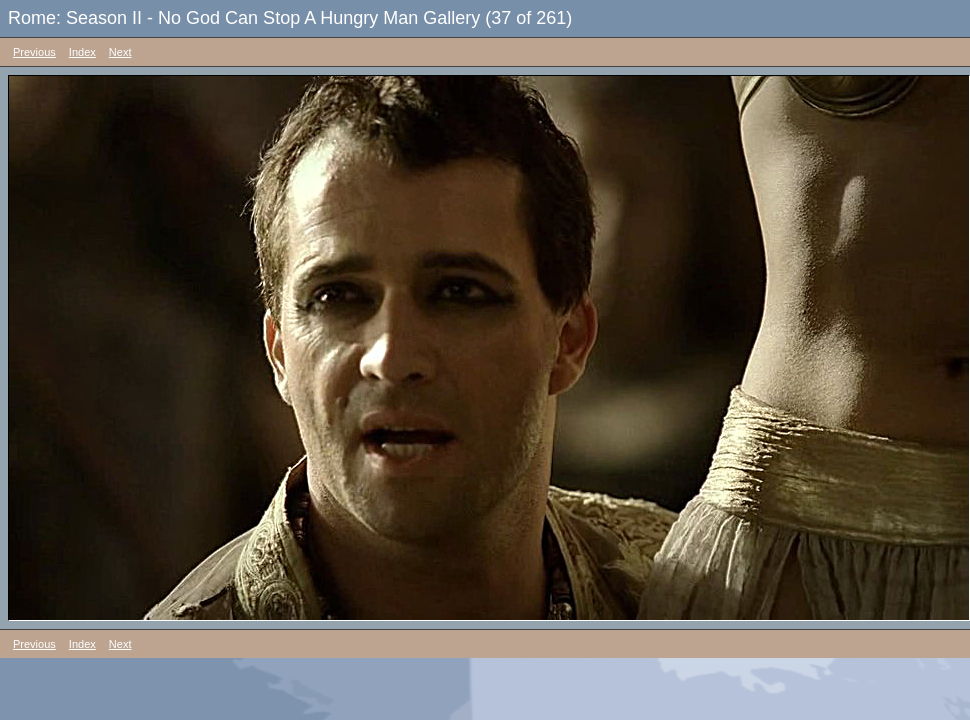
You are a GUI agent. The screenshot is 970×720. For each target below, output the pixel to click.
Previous (34, 52)
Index (82, 52)
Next (120, 52)
